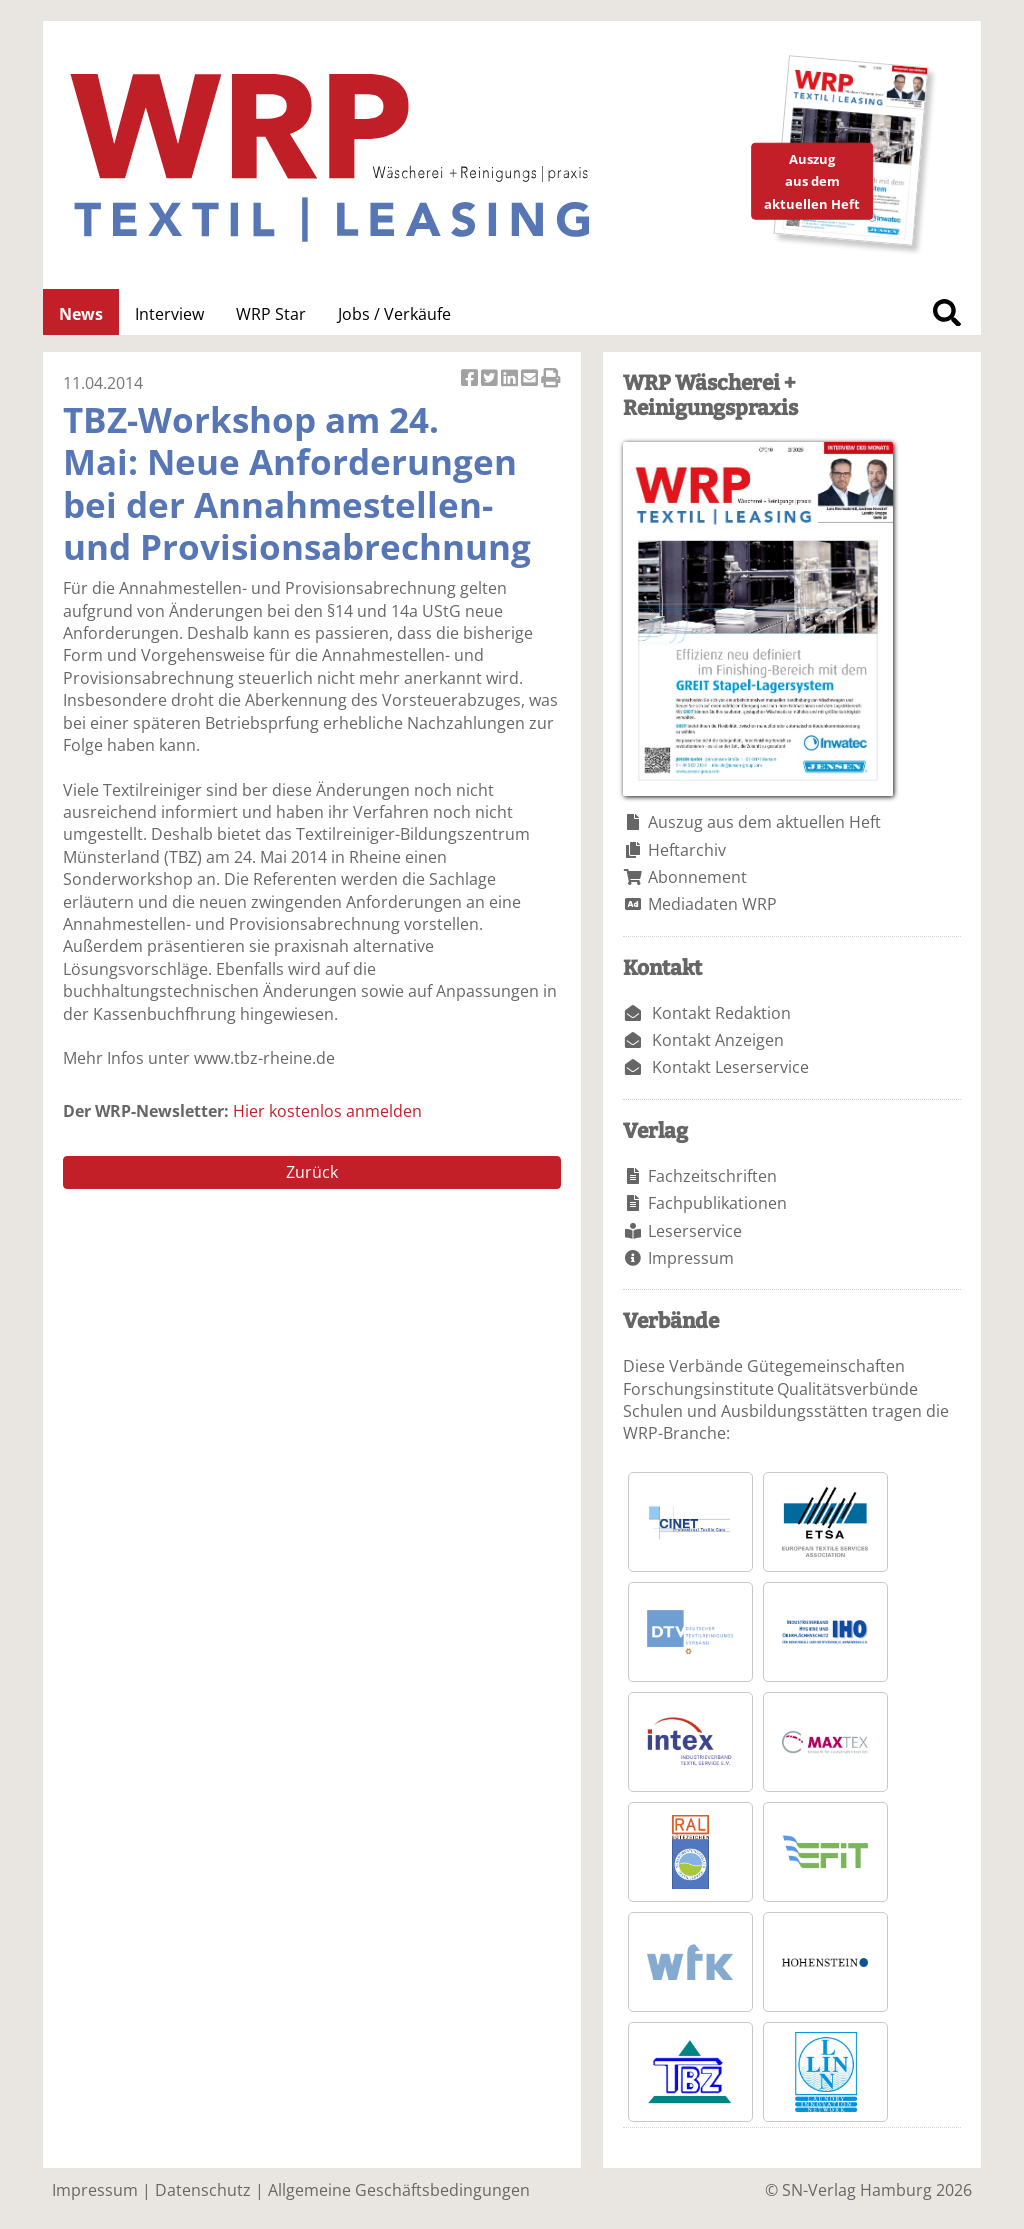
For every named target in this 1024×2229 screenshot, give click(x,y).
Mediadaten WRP (712, 904)
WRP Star (271, 314)
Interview (169, 314)
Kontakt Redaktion (721, 1013)
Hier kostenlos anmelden (327, 1111)
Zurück (312, 1172)
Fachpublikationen (717, 1203)
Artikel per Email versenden (531, 379)
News (81, 314)
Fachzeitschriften (712, 1176)
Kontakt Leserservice (730, 1067)
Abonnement (697, 877)
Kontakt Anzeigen (718, 1040)
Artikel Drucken (551, 379)
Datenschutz (203, 2190)
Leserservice (695, 1231)
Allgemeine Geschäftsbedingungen (399, 2190)
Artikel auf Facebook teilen (471, 379)
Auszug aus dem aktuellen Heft (764, 822)
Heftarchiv (687, 850)
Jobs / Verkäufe (394, 314)
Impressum (691, 1258)
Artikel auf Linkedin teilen (511, 379)
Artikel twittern (491, 379)
